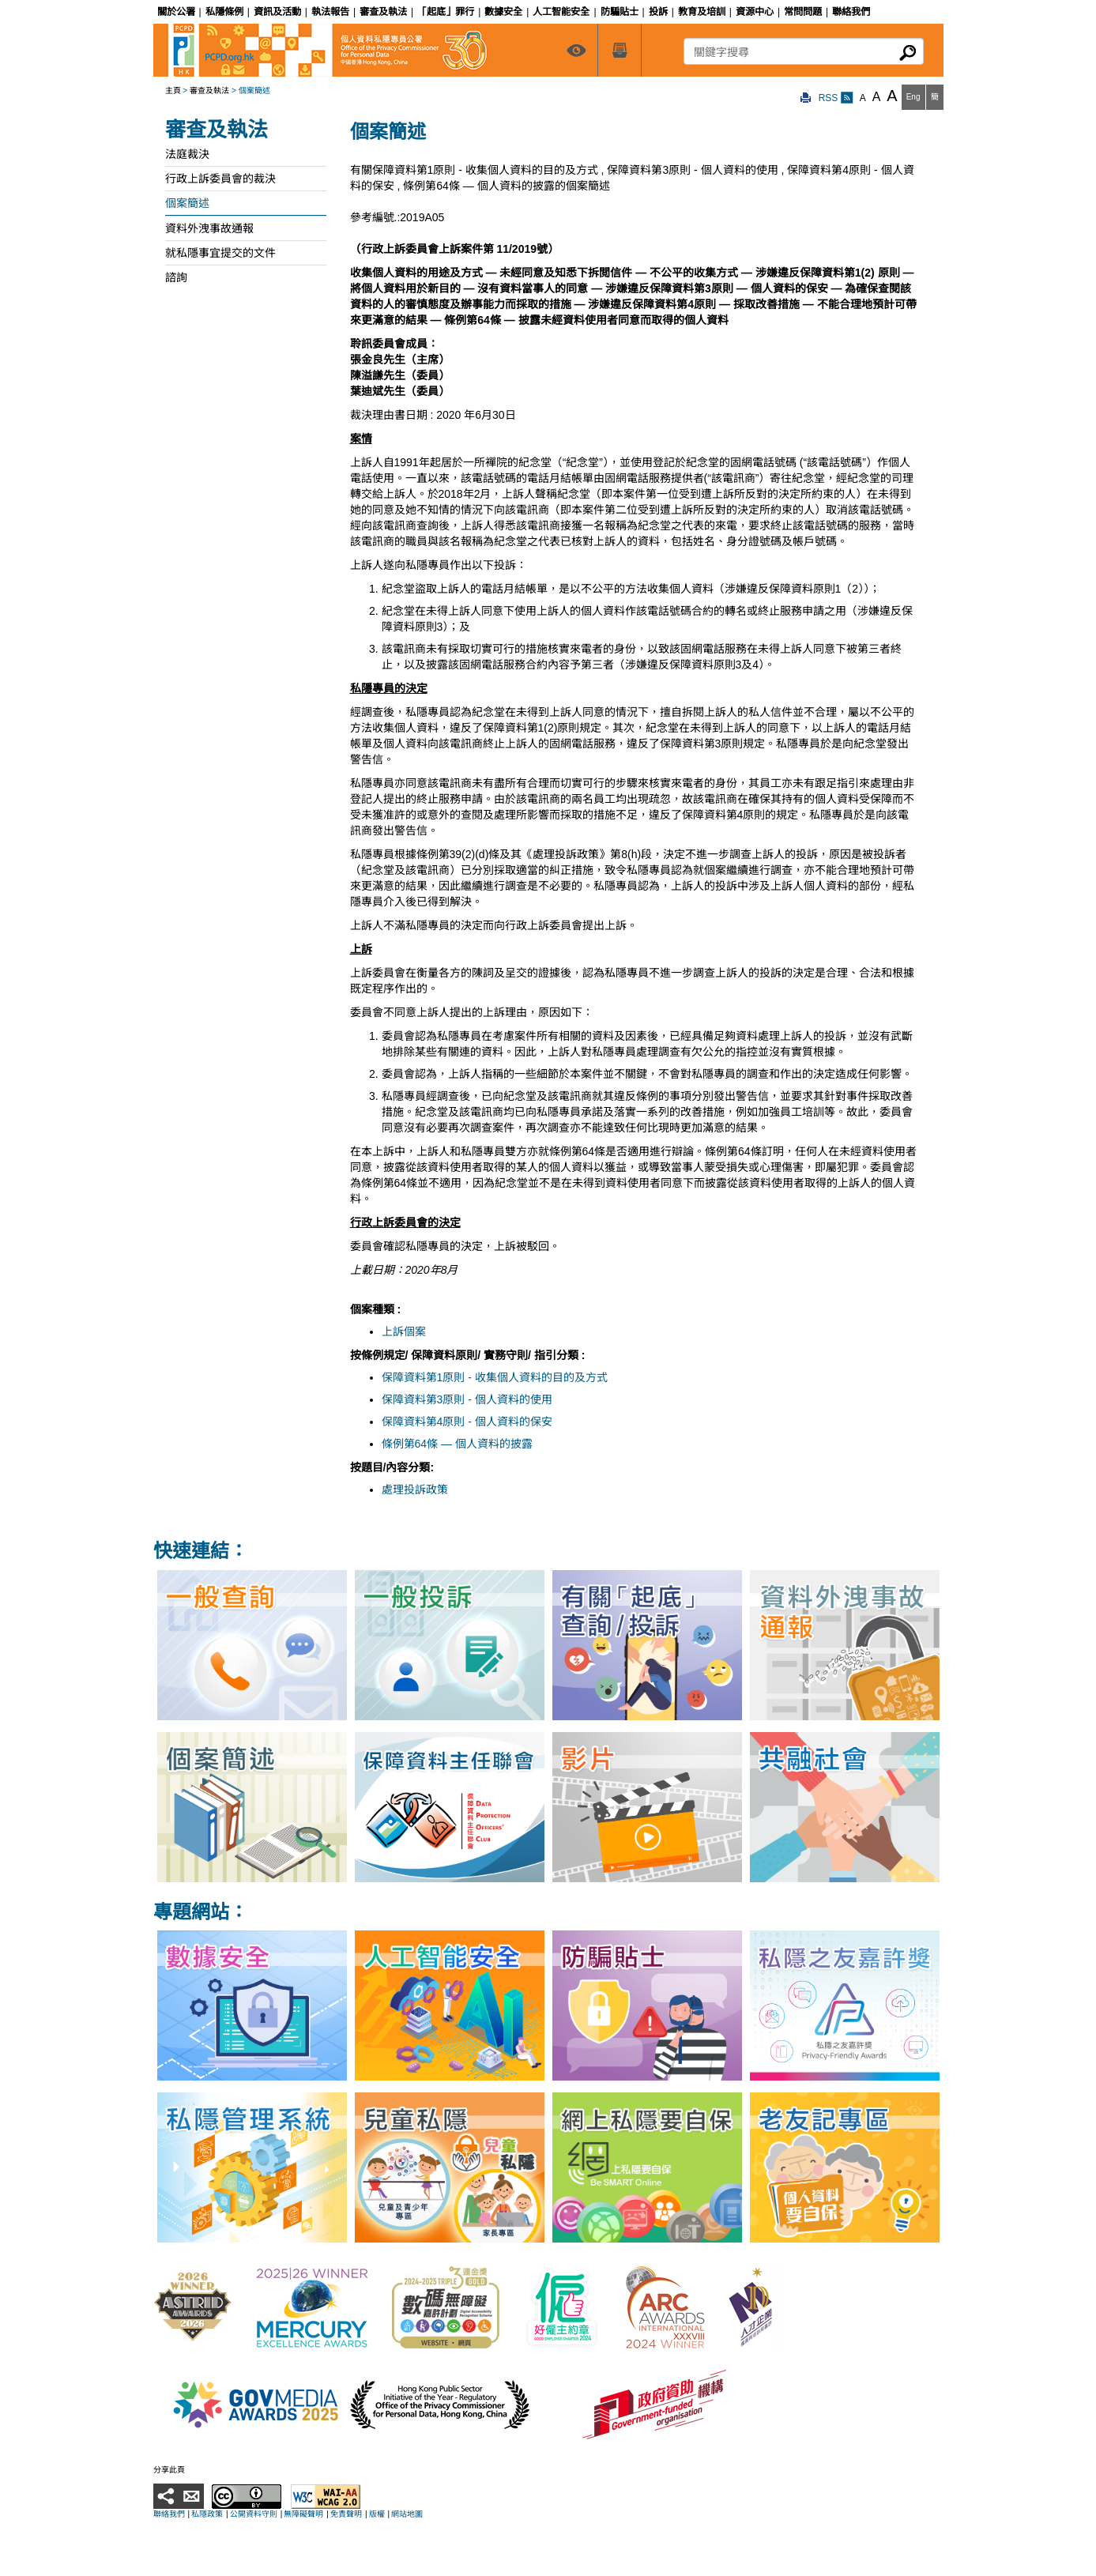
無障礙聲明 (303, 2514)
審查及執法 (209, 90)
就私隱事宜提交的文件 (220, 253)
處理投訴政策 (415, 1489)
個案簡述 (187, 203)
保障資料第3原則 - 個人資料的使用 (467, 1399)
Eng (913, 96)
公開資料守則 (253, 2514)
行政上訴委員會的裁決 (220, 178)
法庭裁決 (187, 154)
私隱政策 (207, 2514)
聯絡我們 (169, 2514)
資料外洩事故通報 (209, 228)
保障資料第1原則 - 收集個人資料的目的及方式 (495, 1377)
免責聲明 (346, 2514)
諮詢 (176, 277)
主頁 (173, 90)
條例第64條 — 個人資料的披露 (457, 1443)
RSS (836, 98)
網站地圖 (407, 2514)
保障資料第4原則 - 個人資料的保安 (467, 1421)
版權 (377, 2514)
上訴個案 (404, 1331)
